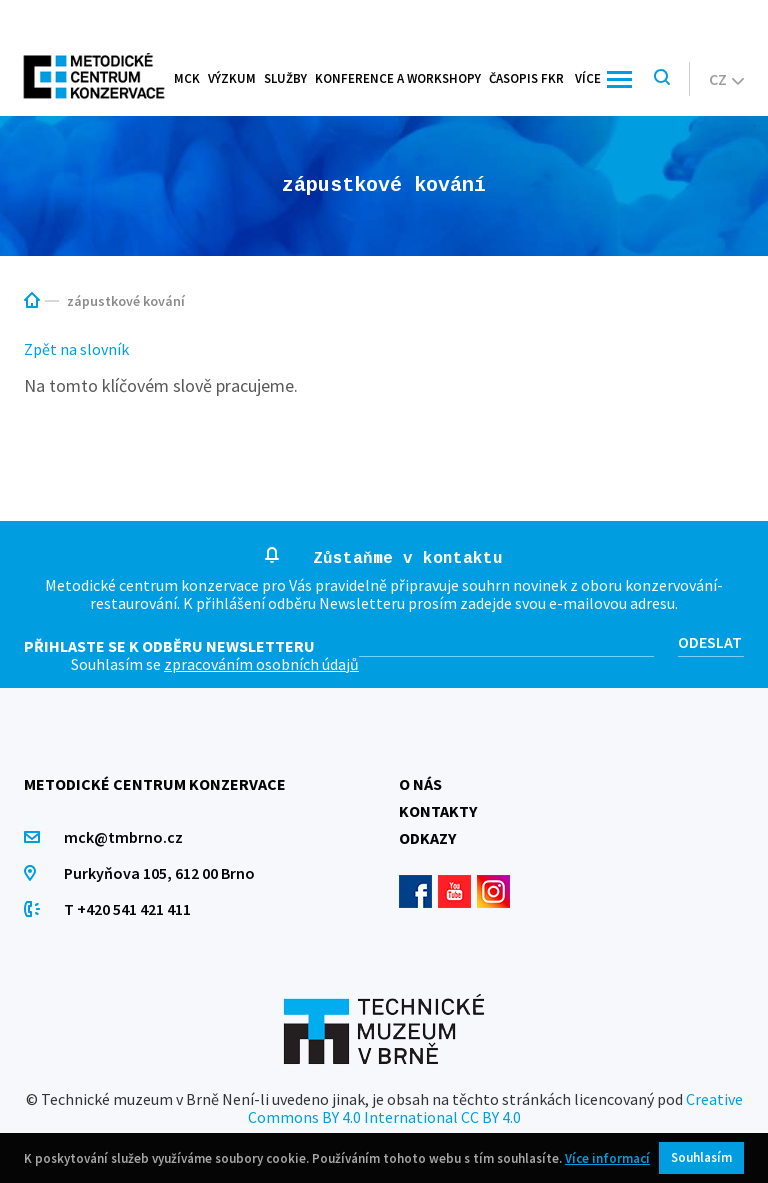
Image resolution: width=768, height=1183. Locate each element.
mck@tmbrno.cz (123, 837)
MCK (187, 78)
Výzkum (232, 78)
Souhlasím (701, 1157)
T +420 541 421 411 (127, 909)
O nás (420, 784)
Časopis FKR (526, 78)
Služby (285, 78)
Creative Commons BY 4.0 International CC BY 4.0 (495, 1108)
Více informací (607, 1158)
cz (726, 79)
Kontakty (438, 811)
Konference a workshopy (398, 78)
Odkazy (427, 838)
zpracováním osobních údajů (261, 664)
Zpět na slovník (76, 349)
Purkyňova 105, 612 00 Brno (159, 873)
